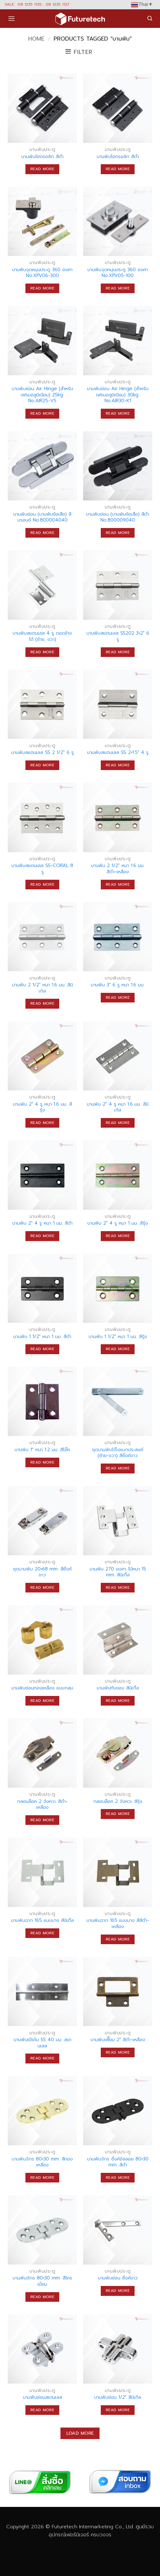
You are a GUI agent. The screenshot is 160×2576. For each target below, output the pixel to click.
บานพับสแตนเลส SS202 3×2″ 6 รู (118, 636)
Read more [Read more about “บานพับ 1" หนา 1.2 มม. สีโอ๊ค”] (42, 1462)
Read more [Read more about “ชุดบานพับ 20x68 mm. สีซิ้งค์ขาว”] (42, 1587)
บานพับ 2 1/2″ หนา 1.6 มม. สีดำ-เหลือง (117, 869)
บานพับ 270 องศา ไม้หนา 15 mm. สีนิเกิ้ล (118, 1572)
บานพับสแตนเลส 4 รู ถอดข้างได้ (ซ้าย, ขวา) (42, 636)
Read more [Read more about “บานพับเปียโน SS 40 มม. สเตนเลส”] (42, 2058)
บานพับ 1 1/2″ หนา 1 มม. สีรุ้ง (118, 1337)
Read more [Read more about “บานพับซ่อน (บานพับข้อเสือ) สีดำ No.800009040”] (118, 532)
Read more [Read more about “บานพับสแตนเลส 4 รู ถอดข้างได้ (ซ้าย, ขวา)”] (42, 652)
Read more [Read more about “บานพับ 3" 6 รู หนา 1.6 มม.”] (118, 997)
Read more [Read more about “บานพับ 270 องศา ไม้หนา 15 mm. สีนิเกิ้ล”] (118, 1587)
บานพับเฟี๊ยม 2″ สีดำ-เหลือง (118, 2040)
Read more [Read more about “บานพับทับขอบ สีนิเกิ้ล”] (118, 1700)
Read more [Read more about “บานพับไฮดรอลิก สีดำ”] (42, 169)
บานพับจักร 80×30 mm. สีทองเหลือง (42, 2162)
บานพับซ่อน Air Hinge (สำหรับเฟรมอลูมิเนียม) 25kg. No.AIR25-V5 (42, 395)
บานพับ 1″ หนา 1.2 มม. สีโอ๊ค (42, 1450)
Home (36, 38)
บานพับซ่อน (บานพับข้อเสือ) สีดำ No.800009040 (117, 517)
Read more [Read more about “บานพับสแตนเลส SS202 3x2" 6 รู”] (118, 652)
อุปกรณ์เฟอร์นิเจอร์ (69, 2535)
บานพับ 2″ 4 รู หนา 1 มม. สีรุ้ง (117, 1223)
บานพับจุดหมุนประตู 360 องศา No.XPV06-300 (42, 273)
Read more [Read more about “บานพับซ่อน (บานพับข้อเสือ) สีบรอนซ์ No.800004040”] (42, 532)
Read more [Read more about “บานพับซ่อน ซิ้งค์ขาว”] (118, 2290)
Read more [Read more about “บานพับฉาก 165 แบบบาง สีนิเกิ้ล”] (42, 1933)
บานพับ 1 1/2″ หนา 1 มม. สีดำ (42, 1337)
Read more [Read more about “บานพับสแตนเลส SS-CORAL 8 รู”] (42, 884)
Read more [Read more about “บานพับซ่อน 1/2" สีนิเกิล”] (118, 2410)
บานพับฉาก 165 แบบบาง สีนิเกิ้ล (42, 1921)
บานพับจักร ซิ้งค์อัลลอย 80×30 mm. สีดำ (118, 2162)
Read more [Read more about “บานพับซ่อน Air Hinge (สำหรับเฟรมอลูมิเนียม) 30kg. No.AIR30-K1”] (118, 413)
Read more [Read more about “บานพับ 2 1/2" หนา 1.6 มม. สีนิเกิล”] (42, 1003)
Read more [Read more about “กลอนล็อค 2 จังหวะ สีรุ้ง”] (118, 1813)
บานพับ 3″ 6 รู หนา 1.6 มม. (117, 985)
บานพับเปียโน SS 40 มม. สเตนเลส (42, 2043)
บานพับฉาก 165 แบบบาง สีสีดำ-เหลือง (118, 1924)
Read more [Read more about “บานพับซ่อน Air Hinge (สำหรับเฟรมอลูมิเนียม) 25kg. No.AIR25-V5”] (42, 413)
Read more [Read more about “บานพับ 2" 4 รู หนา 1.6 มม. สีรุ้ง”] (42, 1122)
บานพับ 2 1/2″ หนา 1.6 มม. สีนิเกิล (42, 988)
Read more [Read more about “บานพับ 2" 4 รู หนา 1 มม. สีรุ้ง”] (118, 1236)
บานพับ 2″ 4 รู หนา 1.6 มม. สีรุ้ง (42, 1107)
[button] (11, 18)
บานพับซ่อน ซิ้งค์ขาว (118, 2278)
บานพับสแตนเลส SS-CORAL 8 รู (42, 869)
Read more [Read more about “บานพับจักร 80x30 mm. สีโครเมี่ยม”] (42, 2297)
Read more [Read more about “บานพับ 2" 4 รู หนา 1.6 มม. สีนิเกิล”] (118, 1122)
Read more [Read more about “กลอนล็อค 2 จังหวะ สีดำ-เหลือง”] (42, 1820)
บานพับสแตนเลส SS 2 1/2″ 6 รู (42, 753)
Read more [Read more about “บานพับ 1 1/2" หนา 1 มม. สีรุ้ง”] (118, 1349)
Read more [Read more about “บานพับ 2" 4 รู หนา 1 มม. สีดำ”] (42, 1236)
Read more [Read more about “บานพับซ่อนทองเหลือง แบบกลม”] (42, 1700)
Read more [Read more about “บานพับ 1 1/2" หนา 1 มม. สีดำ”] (42, 1349)
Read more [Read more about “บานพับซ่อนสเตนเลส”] (42, 2410)
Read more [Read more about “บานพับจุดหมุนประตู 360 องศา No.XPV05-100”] (118, 288)
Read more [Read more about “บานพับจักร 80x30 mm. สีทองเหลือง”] (42, 2177)
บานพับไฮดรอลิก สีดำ (42, 157)
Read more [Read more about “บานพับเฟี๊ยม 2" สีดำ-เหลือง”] (118, 2052)
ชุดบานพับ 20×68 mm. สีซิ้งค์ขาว (42, 1572)
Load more (80, 2433)
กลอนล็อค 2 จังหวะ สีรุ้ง (117, 1802)
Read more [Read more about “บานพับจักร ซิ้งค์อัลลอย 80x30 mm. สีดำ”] (118, 2177)
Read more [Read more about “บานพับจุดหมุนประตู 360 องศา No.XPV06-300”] (42, 288)
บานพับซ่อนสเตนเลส (42, 2397)
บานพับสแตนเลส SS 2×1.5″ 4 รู (118, 753)
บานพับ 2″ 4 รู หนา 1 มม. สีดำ (42, 1223)
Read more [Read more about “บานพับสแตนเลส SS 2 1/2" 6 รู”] (42, 765)
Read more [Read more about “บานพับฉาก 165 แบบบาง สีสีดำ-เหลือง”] (118, 1939)
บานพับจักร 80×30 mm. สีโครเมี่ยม (42, 2281)
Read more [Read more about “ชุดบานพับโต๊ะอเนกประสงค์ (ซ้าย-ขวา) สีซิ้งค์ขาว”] (118, 1468)
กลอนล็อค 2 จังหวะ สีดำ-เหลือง (42, 1805)
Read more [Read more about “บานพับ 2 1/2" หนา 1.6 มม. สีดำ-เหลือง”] (118, 884)
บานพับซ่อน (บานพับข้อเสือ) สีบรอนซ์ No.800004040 (42, 517)
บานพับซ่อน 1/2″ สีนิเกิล (117, 2397)
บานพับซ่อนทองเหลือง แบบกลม (42, 1688)
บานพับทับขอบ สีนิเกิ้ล (118, 1688)
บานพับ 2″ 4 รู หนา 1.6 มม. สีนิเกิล (118, 1107)
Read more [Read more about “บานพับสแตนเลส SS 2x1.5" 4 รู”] (118, 765)
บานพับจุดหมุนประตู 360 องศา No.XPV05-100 (117, 273)
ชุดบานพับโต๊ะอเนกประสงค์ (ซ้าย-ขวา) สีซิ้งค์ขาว (117, 1453)
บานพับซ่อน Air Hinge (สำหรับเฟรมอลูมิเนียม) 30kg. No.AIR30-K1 (118, 395)
